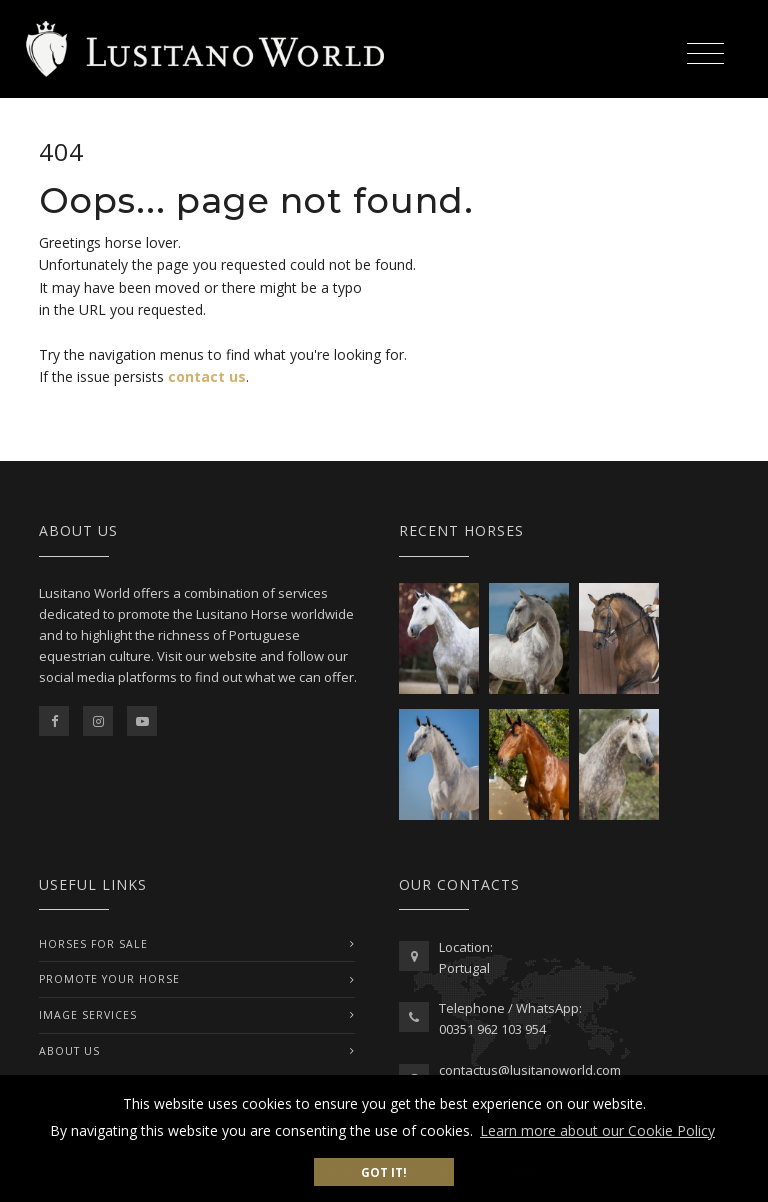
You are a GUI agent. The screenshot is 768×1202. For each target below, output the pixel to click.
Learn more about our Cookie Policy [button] (597, 1130)
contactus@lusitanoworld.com (530, 1070)
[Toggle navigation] (705, 50)
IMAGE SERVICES (88, 1015)
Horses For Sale (93, 944)
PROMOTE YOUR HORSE (109, 979)
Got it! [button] (384, 1172)
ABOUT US (69, 1051)
